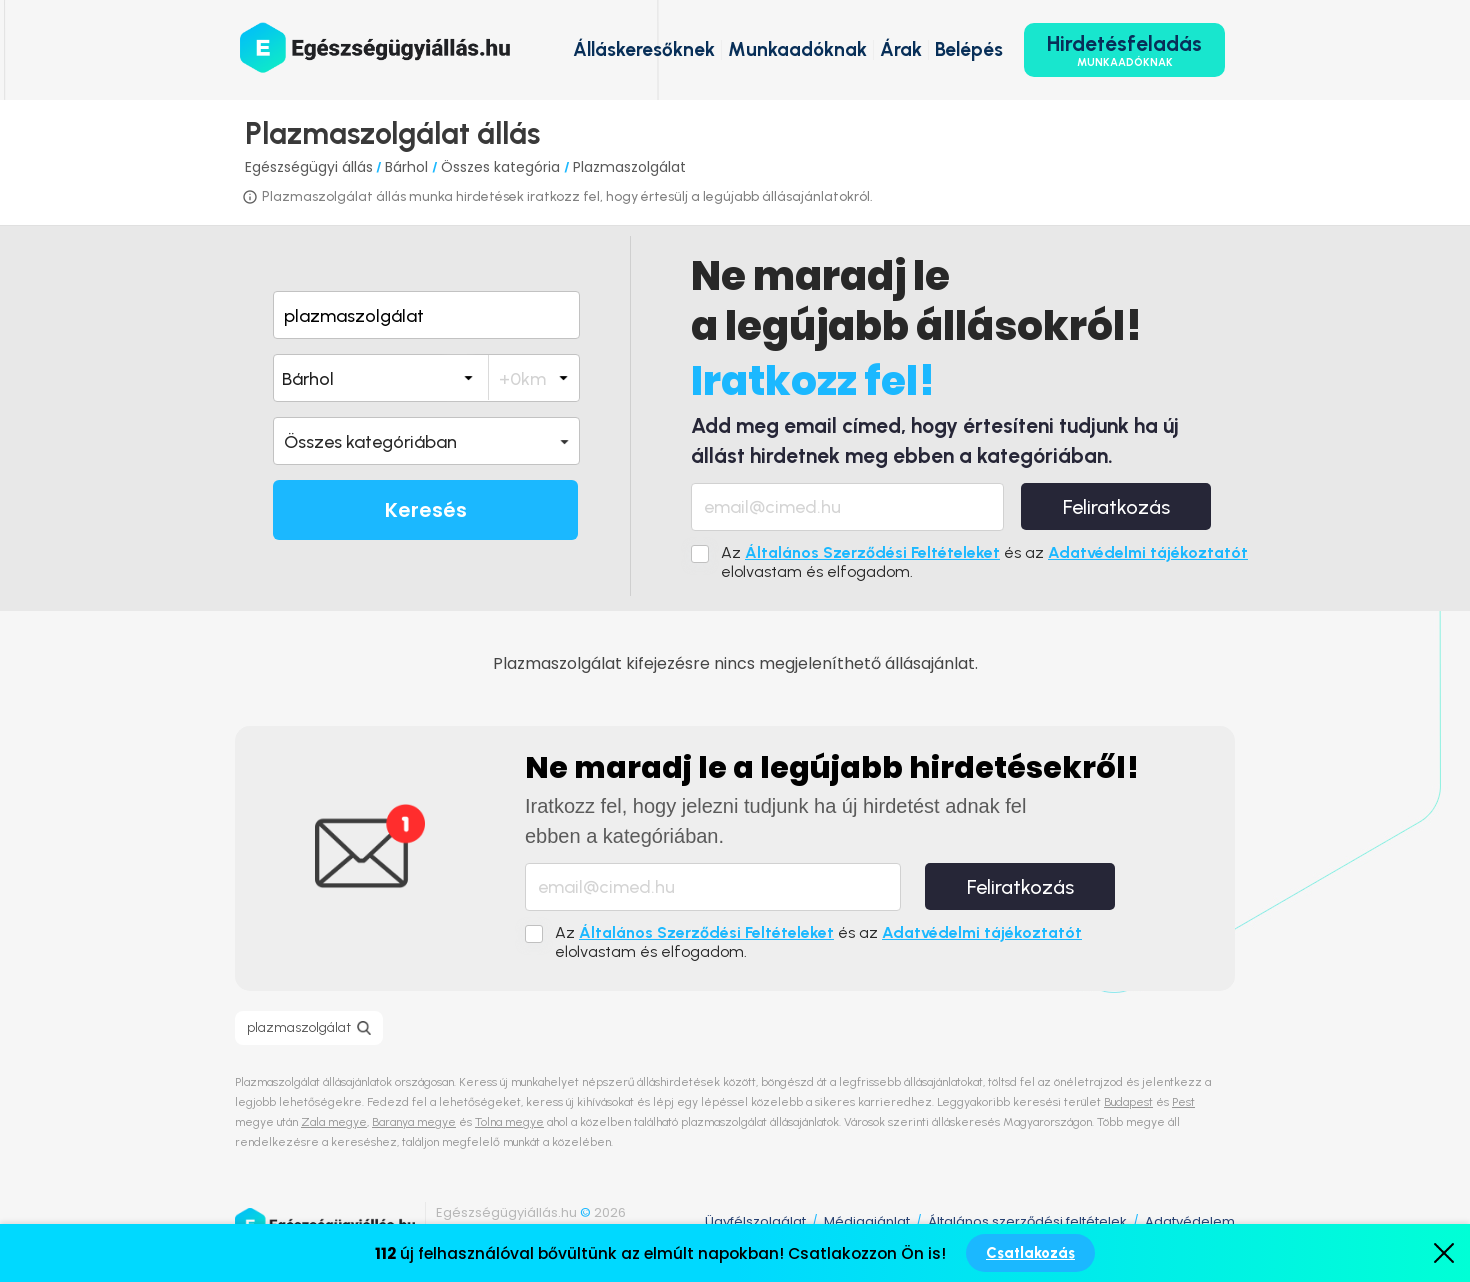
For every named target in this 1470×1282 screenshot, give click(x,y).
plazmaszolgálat (299, 1027)
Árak (901, 49)
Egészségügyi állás (309, 167)
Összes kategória (502, 167)
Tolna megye (509, 1122)
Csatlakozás (1030, 1253)
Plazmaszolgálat (629, 167)
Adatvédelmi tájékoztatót (1148, 552)
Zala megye (334, 1122)
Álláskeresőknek (644, 49)
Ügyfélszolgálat (755, 1221)
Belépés (969, 49)
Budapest (1128, 1102)
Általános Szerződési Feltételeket (872, 552)
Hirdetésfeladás (1124, 50)
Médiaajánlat (867, 1221)
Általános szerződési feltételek (1027, 1221)
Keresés (426, 510)
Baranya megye (414, 1122)
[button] (426, 441)
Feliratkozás (1116, 507)
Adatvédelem (1190, 1221)
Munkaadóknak (797, 49)
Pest (1183, 1102)
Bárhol (408, 167)
